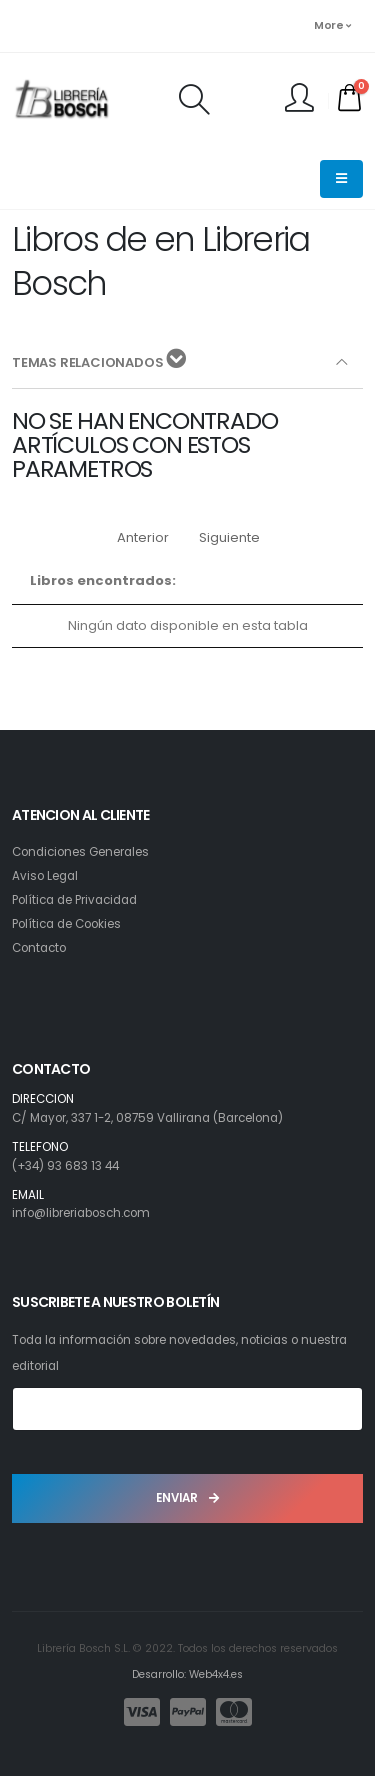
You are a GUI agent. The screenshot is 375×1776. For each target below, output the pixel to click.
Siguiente (229, 537)
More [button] (332, 25)
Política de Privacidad (74, 900)
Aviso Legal (45, 876)
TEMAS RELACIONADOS (99, 360)
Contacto (39, 948)
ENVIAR (187, 1498)
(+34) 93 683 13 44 (65, 1166)
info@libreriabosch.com (81, 1213)
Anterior (143, 537)
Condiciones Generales (80, 852)
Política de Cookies (66, 924)
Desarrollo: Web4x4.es (187, 1674)
